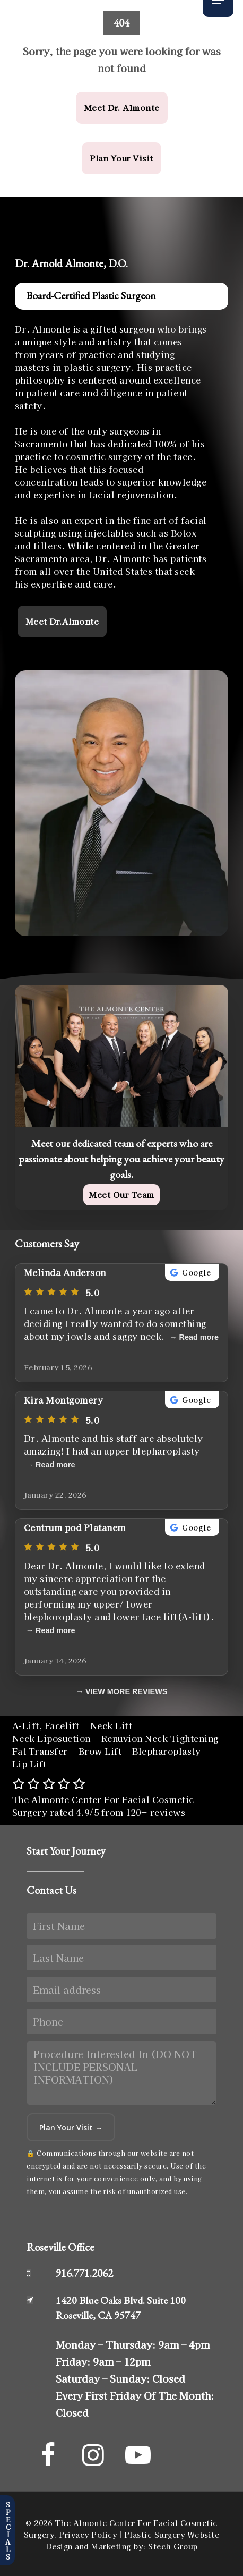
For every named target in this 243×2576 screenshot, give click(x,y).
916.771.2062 (84, 2273)
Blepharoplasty (166, 1751)
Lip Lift (29, 1763)
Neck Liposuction (51, 1738)
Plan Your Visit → (70, 2127)
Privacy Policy (88, 2534)
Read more (199, 1337)
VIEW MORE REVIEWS (126, 1691)
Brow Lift (100, 1751)
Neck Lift (111, 1725)
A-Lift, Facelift (46, 1725)
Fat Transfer (40, 1751)
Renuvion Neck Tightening (160, 1738)
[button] (122, 108)
